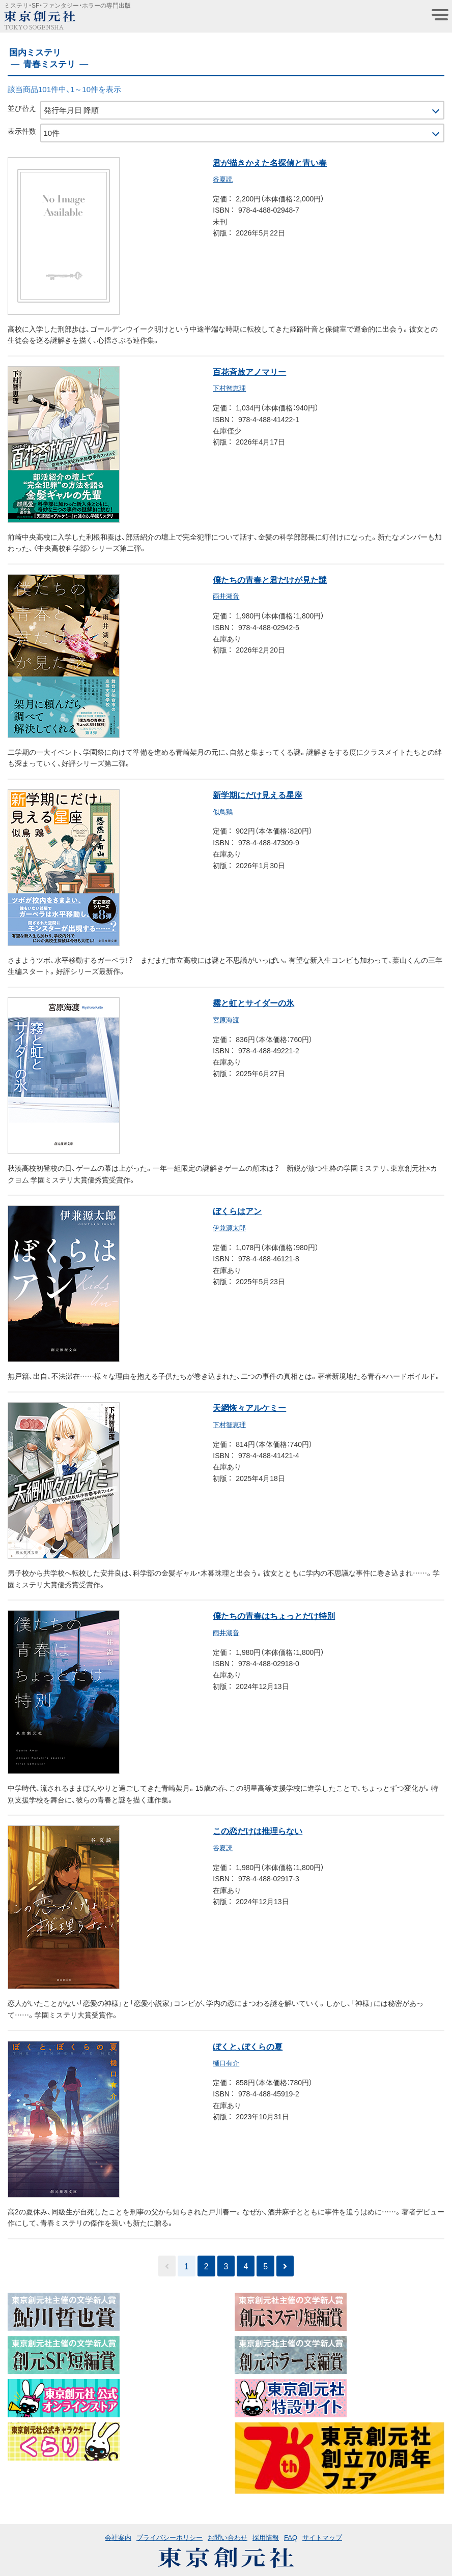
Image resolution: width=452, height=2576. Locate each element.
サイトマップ (322, 2537)
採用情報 (265, 2537)
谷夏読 (223, 179)
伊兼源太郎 (229, 1227)
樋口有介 (226, 2062)
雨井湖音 (226, 596)
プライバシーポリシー (169, 2537)
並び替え (22, 108)
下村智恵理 (229, 388)
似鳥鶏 (223, 811)
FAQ (290, 2537)
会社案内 (118, 2537)
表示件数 (22, 131)
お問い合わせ (227, 2537)
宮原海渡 (226, 1019)
